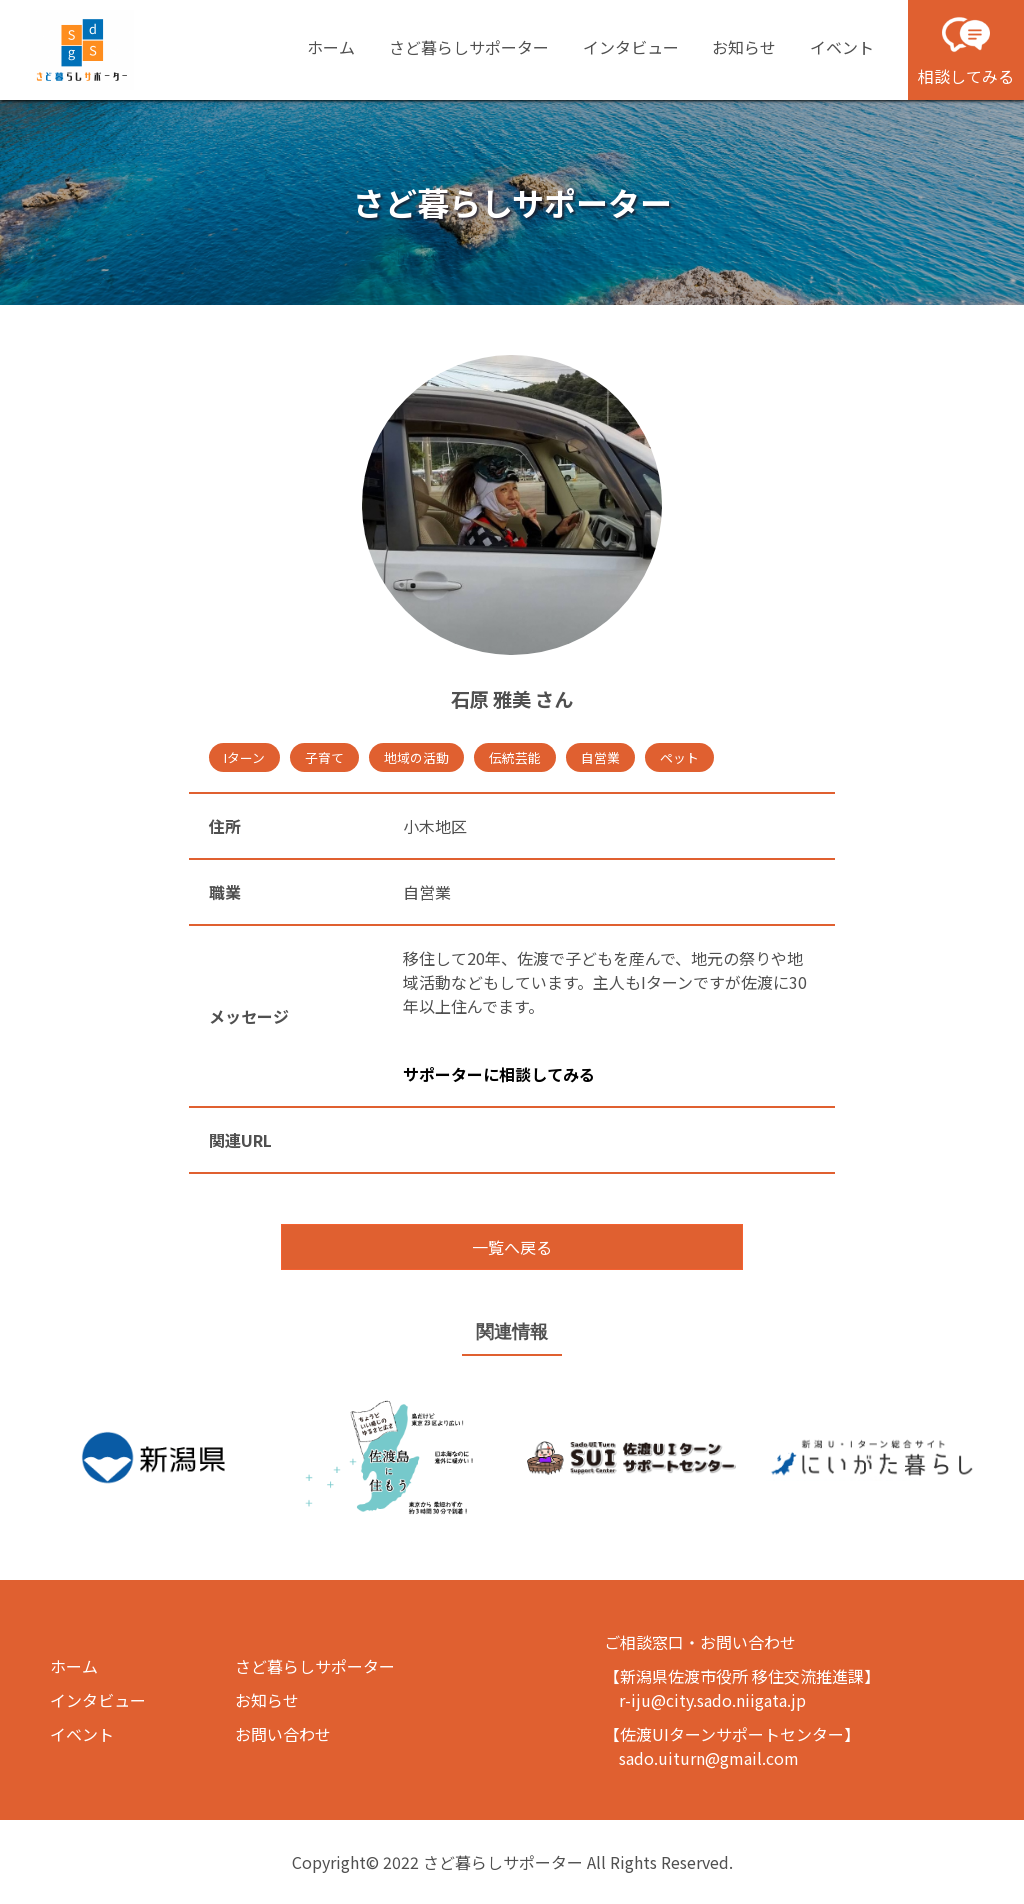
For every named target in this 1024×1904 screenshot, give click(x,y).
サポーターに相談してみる (499, 1074)
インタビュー (631, 47)
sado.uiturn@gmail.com (709, 1758)
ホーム (331, 47)
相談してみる (966, 49)
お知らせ (744, 47)
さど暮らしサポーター (469, 47)
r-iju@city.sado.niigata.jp (712, 1700)
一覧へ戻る (512, 1247)
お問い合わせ (283, 1734)
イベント (842, 47)
